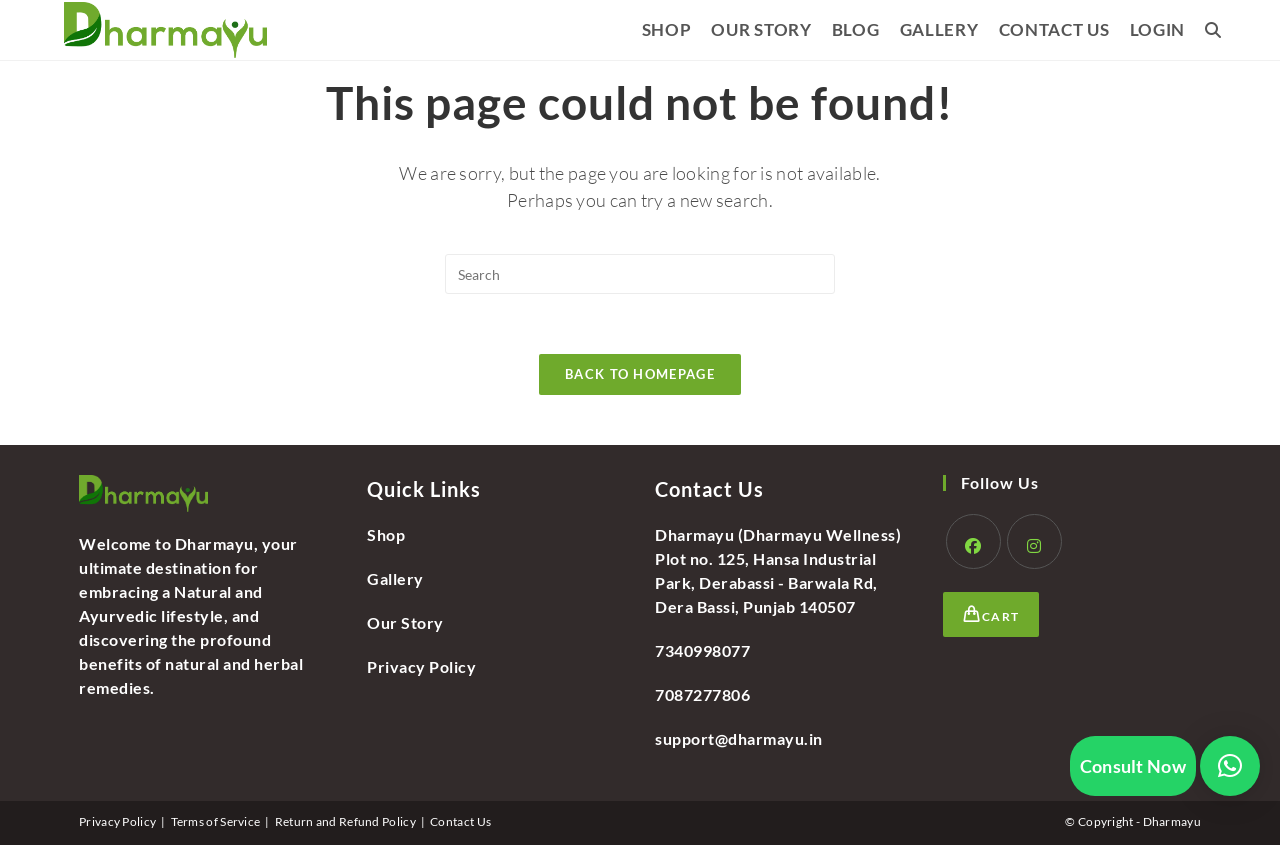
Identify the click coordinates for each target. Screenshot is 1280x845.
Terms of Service (216, 821)
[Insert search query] (640, 274)
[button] (1230, 766)
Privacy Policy (421, 666)
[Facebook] (973, 541)
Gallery (395, 578)
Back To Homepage (640, 374)
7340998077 (702, 650)
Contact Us (460, 821)
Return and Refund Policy (345, 821)
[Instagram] (1034, 541)
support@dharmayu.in (739, 738)
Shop (386, 534)
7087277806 (702, 694)
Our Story (405, 622)
